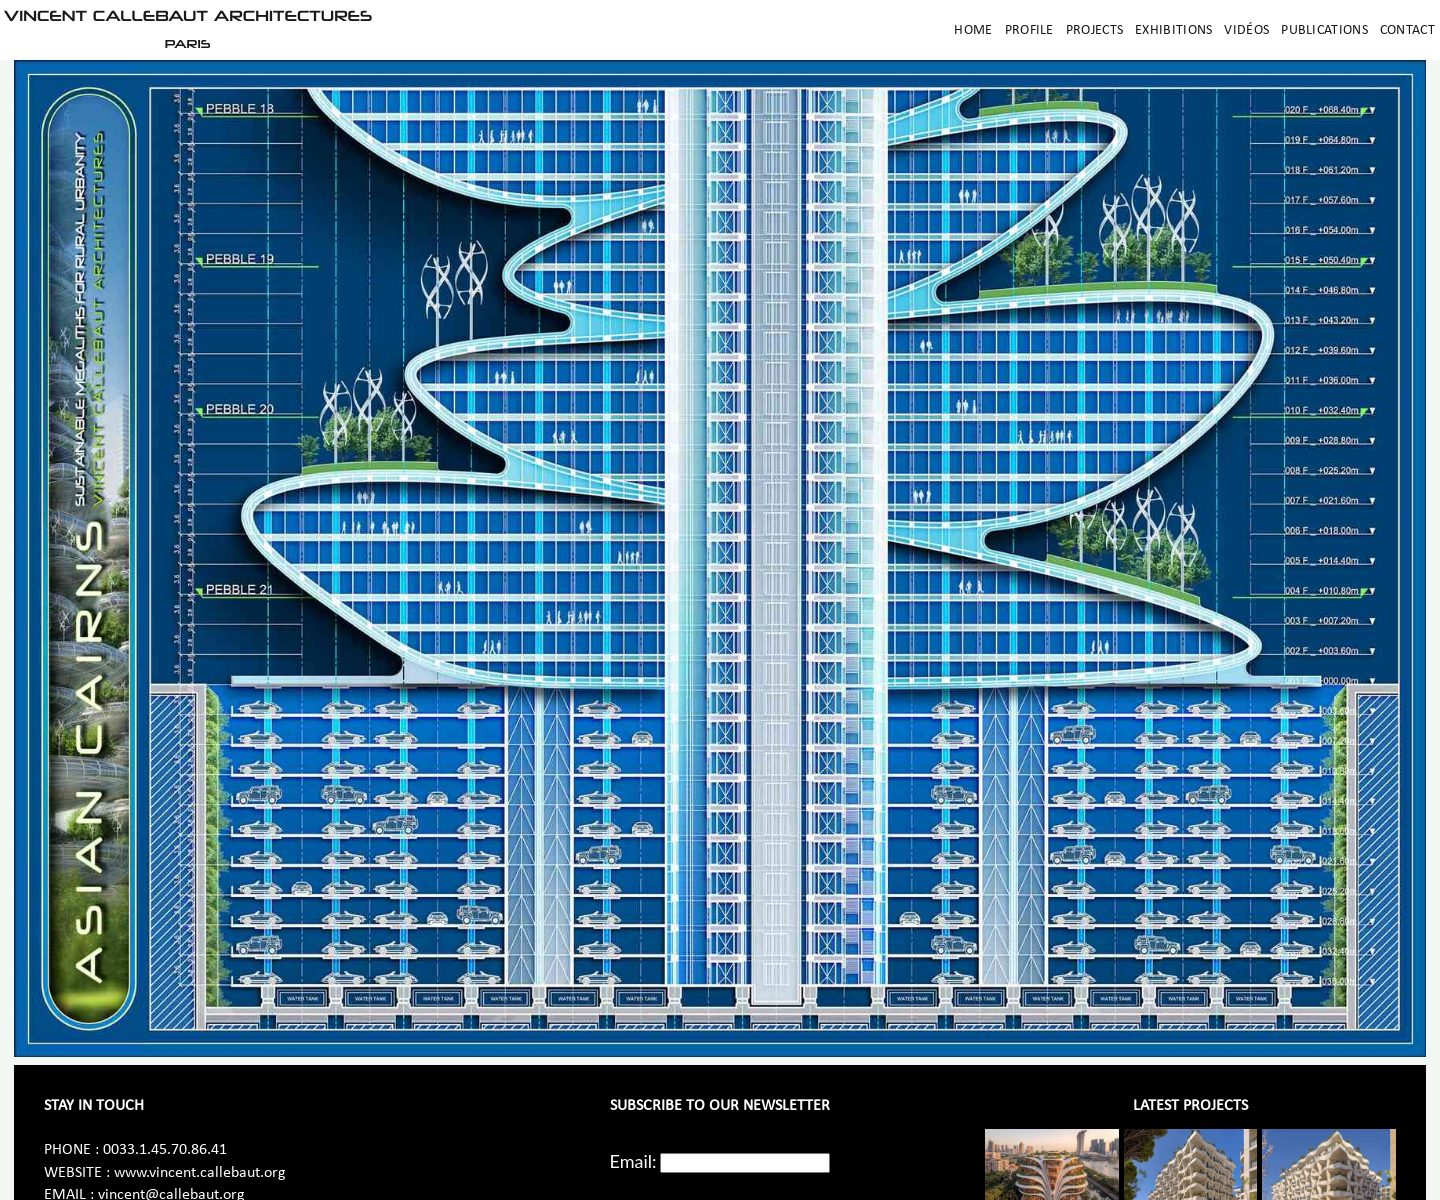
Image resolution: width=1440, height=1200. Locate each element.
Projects (1094, 30)
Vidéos (1246, 30)
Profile (1029, 30)
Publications (1324, 30)
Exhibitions (1173, 30)
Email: (633, 1161)
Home (973, 30)
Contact (1407, 30)
